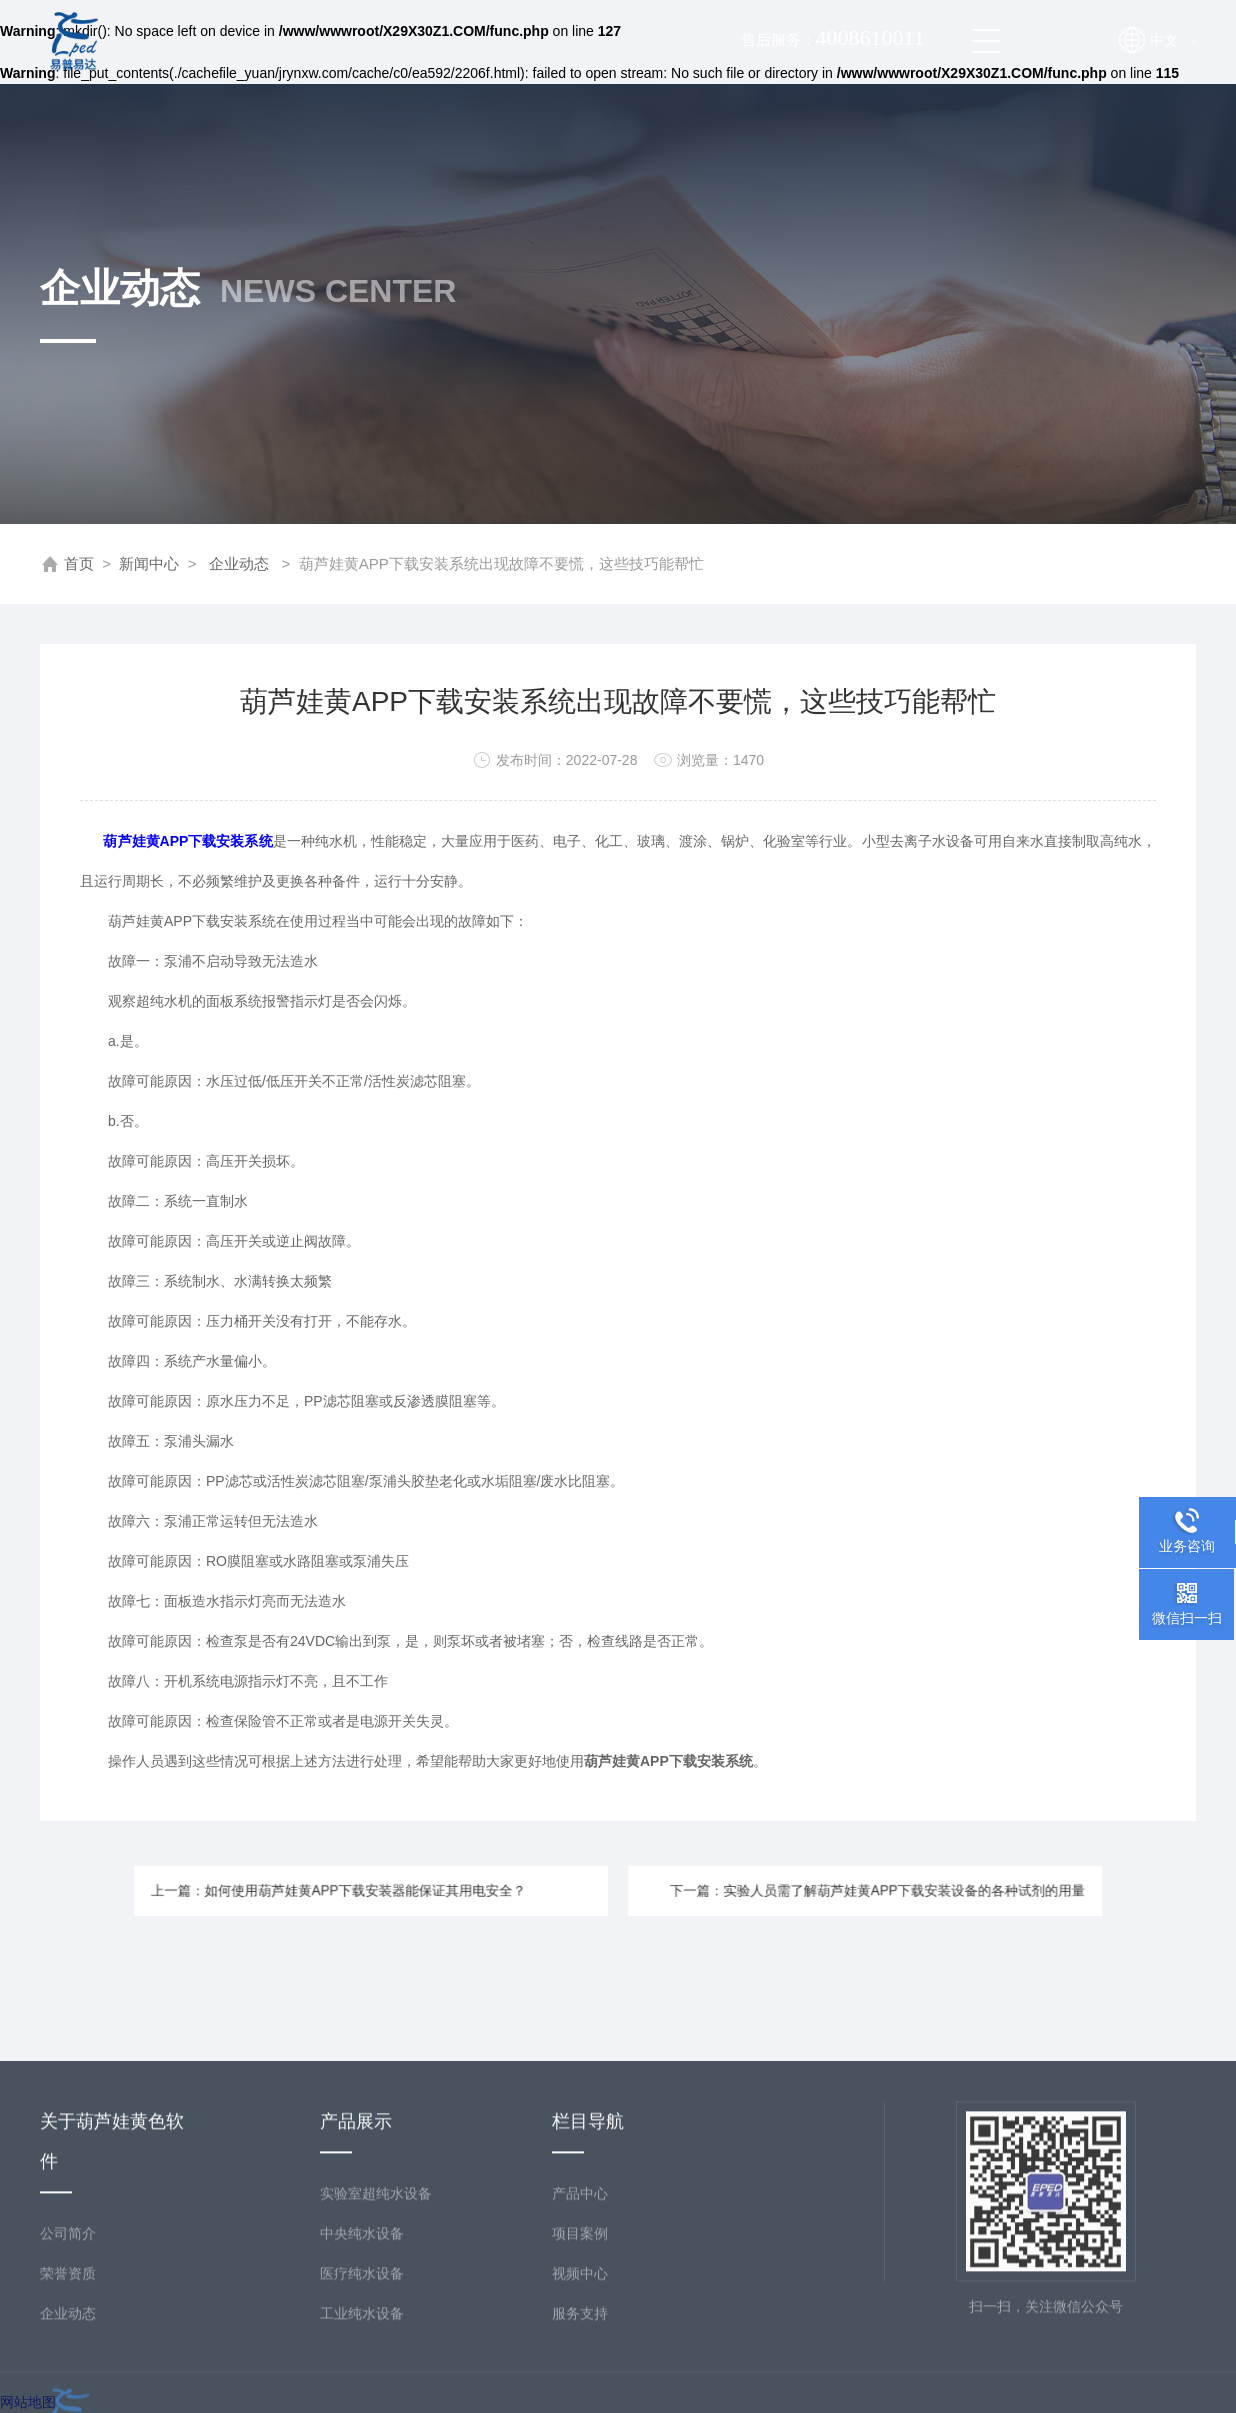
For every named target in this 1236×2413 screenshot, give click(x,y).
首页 (79, 563)
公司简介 (68, 2357)
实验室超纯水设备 (376, 2317)
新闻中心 (149, 563)
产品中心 (580, 2317)
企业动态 (239, 563)
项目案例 (580, 2357)
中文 (1173, 40)
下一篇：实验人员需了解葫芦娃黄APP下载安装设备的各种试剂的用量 (814, 1890)
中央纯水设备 (362, 2357)
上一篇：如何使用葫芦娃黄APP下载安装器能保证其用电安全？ (405, 1890)
